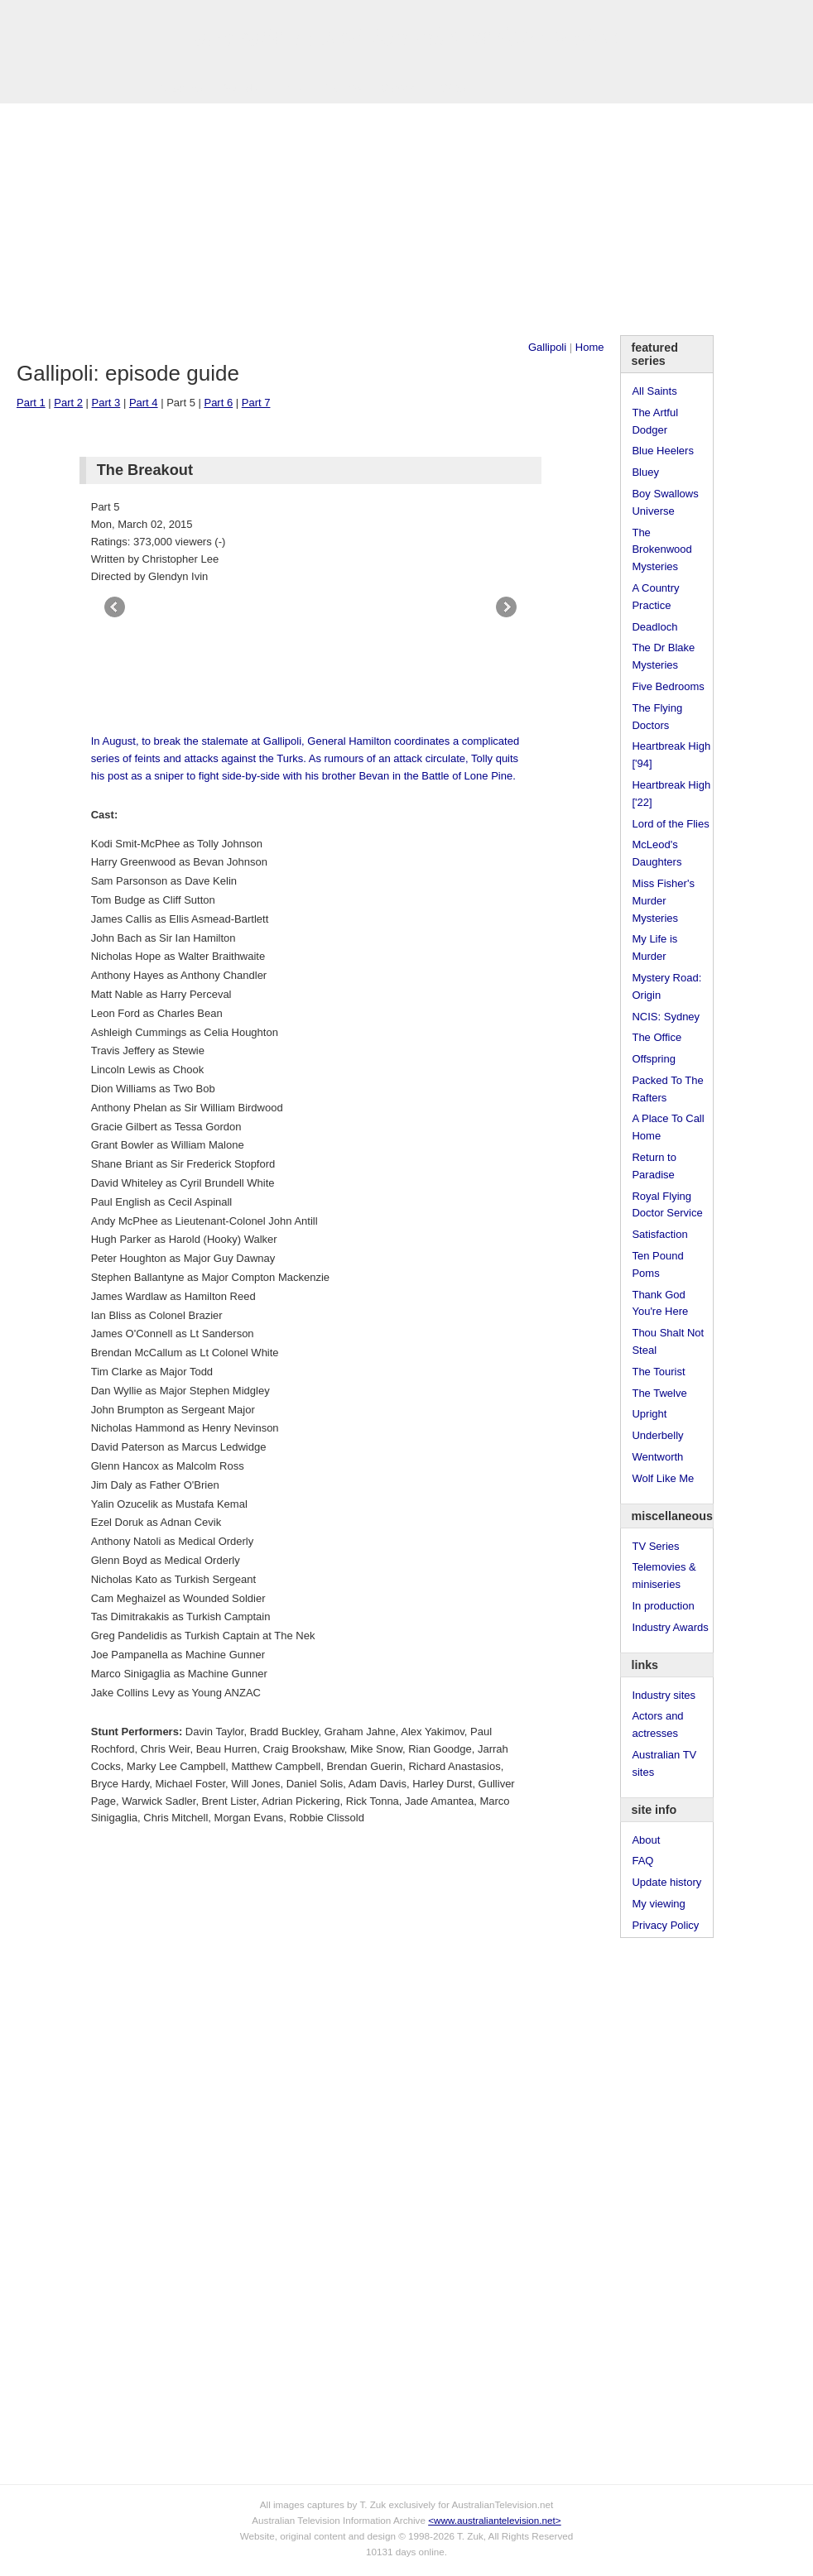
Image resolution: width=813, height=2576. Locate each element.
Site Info (342, 88)
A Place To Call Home (668, 1127)
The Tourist (658, 1371)
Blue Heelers (662, 450)
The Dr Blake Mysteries (663, 656)
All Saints (654, 391)
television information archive (406, 37)
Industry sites (663, 1695)
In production (663, 1606)
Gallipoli (547, 347)
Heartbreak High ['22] (671, 793)
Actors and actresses (657, 1724)
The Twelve (659, 1393)
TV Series (178, 88)
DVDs (451, 88)
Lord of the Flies (670, 824)
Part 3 (106, 402)
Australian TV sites (664, 1763)
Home (589, 347)
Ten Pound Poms (657, 1264)
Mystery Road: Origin (666, 986)
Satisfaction (659, 1234)
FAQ (642, 1860)
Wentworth (657, 1457)
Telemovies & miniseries (663, 1575)
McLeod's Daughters (656, 853)
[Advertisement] (406, 219)
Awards (239, 88)
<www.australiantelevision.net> (494, 2520)
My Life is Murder (654, 947)
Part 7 (256, 402)
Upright (649, 1414)
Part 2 (68, 402)
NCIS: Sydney (666, 1016)
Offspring (654, 1059)
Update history (666, 1882)
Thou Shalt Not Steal (668, 1341)
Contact (399, 88)
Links (289, 88)
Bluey (645, 472)
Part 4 (143, 402)
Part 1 (31, 402)
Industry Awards (670, 1627)
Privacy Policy (665, 1925)
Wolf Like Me (663, 1478)
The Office (656, 1037)
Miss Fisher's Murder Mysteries (663, 900)
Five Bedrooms (668, 686)
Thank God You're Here (660, 1303)
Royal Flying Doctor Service (667, 1205)
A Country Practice (655, 597)
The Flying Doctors (657, 717)
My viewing (658, 1903)
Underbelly (657, 1435)
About (646, 1840)
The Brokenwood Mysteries (661, 549)
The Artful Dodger (655, 421)
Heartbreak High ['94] (671, 755)
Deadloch (654, 627)
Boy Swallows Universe (665, 502)
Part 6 (218, 402)
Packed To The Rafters (667, 1089)
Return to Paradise (654, 1166)
